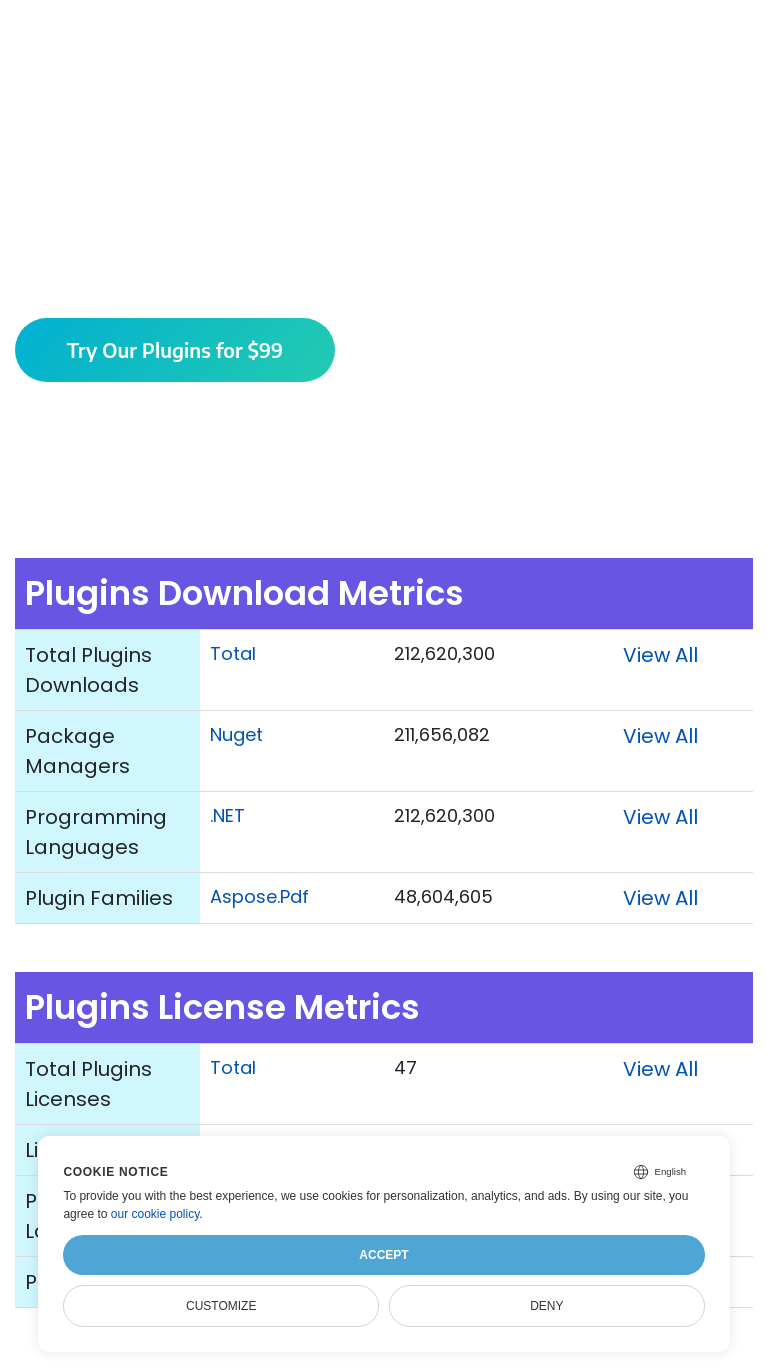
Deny (546, 1306)
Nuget (236, 734)
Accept (383, 1255)
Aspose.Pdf (259, 896)
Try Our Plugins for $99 (175, 349)
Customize (221, 1306)
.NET (227, 815)
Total (233, 653)
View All (660, 655)
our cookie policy (155, 1214)
